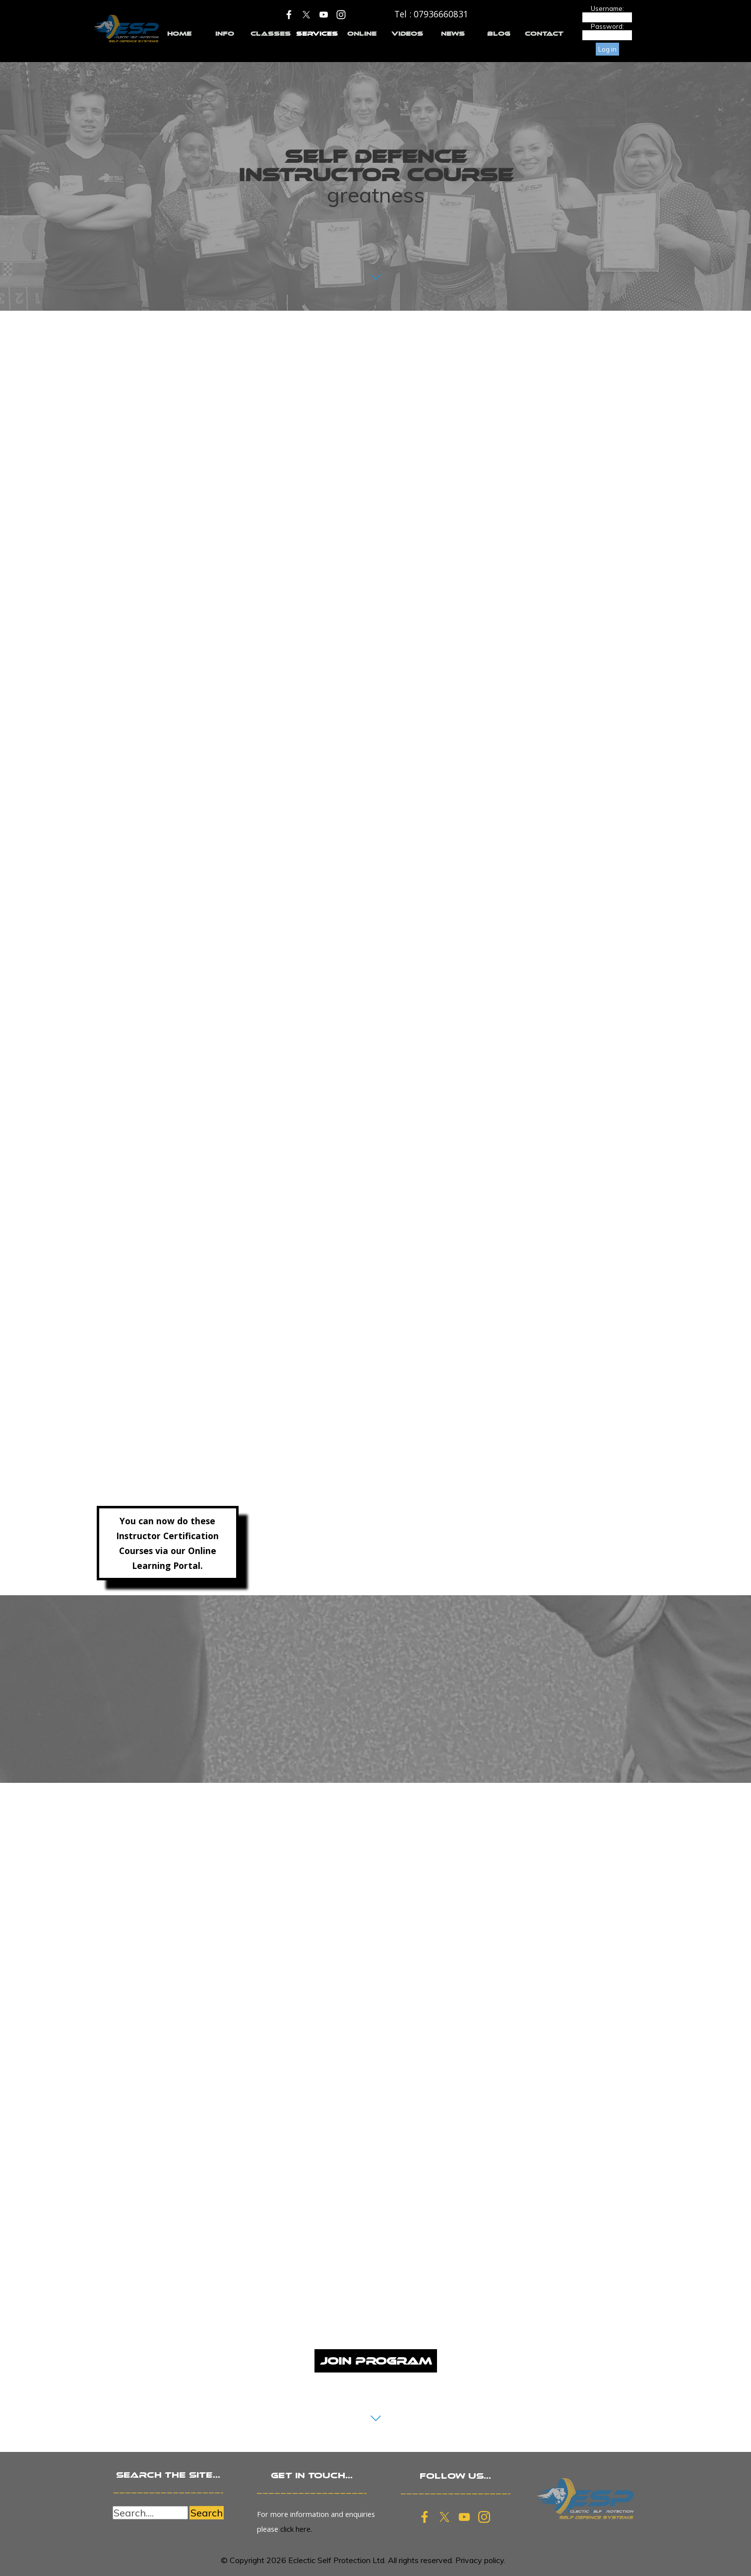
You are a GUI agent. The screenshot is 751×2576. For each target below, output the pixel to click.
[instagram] (341, 14)
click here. (296, 2529)
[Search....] (150, 2512)
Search (206, 2513)
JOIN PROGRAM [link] (376, 2361)
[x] (306, 14)
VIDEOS (407, 33)
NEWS (453, 33)
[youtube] (323, 14)
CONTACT (544, 33)
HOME (179, 33)
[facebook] (289, 14)
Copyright (247, 2560)
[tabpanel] (431, 13)
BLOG (498, 33)
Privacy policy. (480, 2560)
